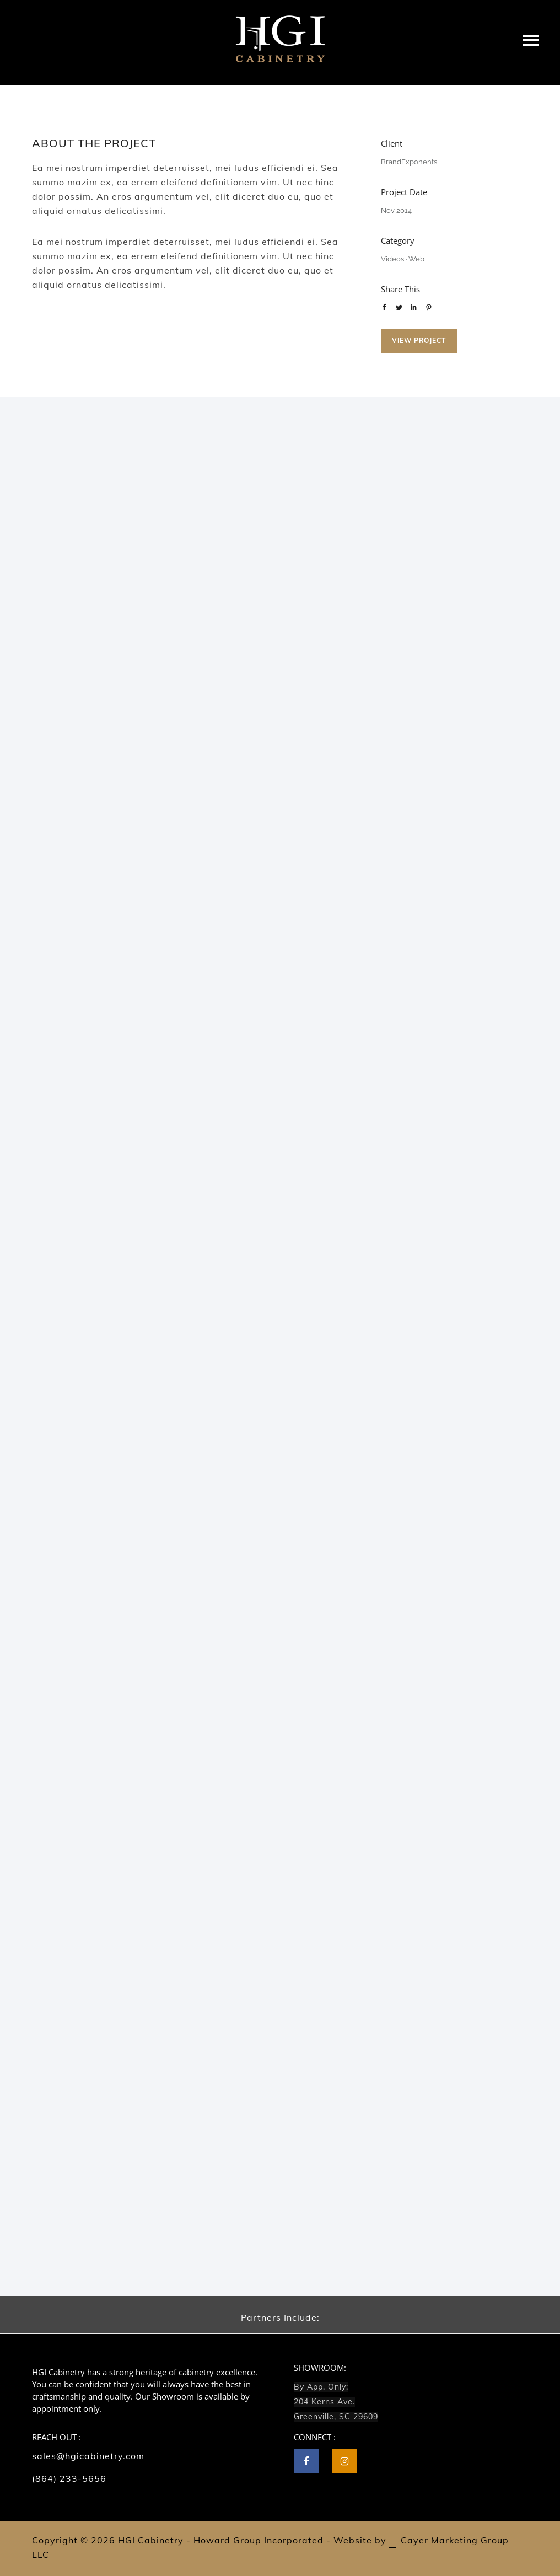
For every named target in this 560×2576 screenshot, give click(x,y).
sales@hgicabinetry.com (88, 2455)
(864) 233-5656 (69, 2478)
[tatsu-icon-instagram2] (344, 2461)
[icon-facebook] (309, 2461)
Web (416, 259)
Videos (392, 259)
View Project (419, 340)
